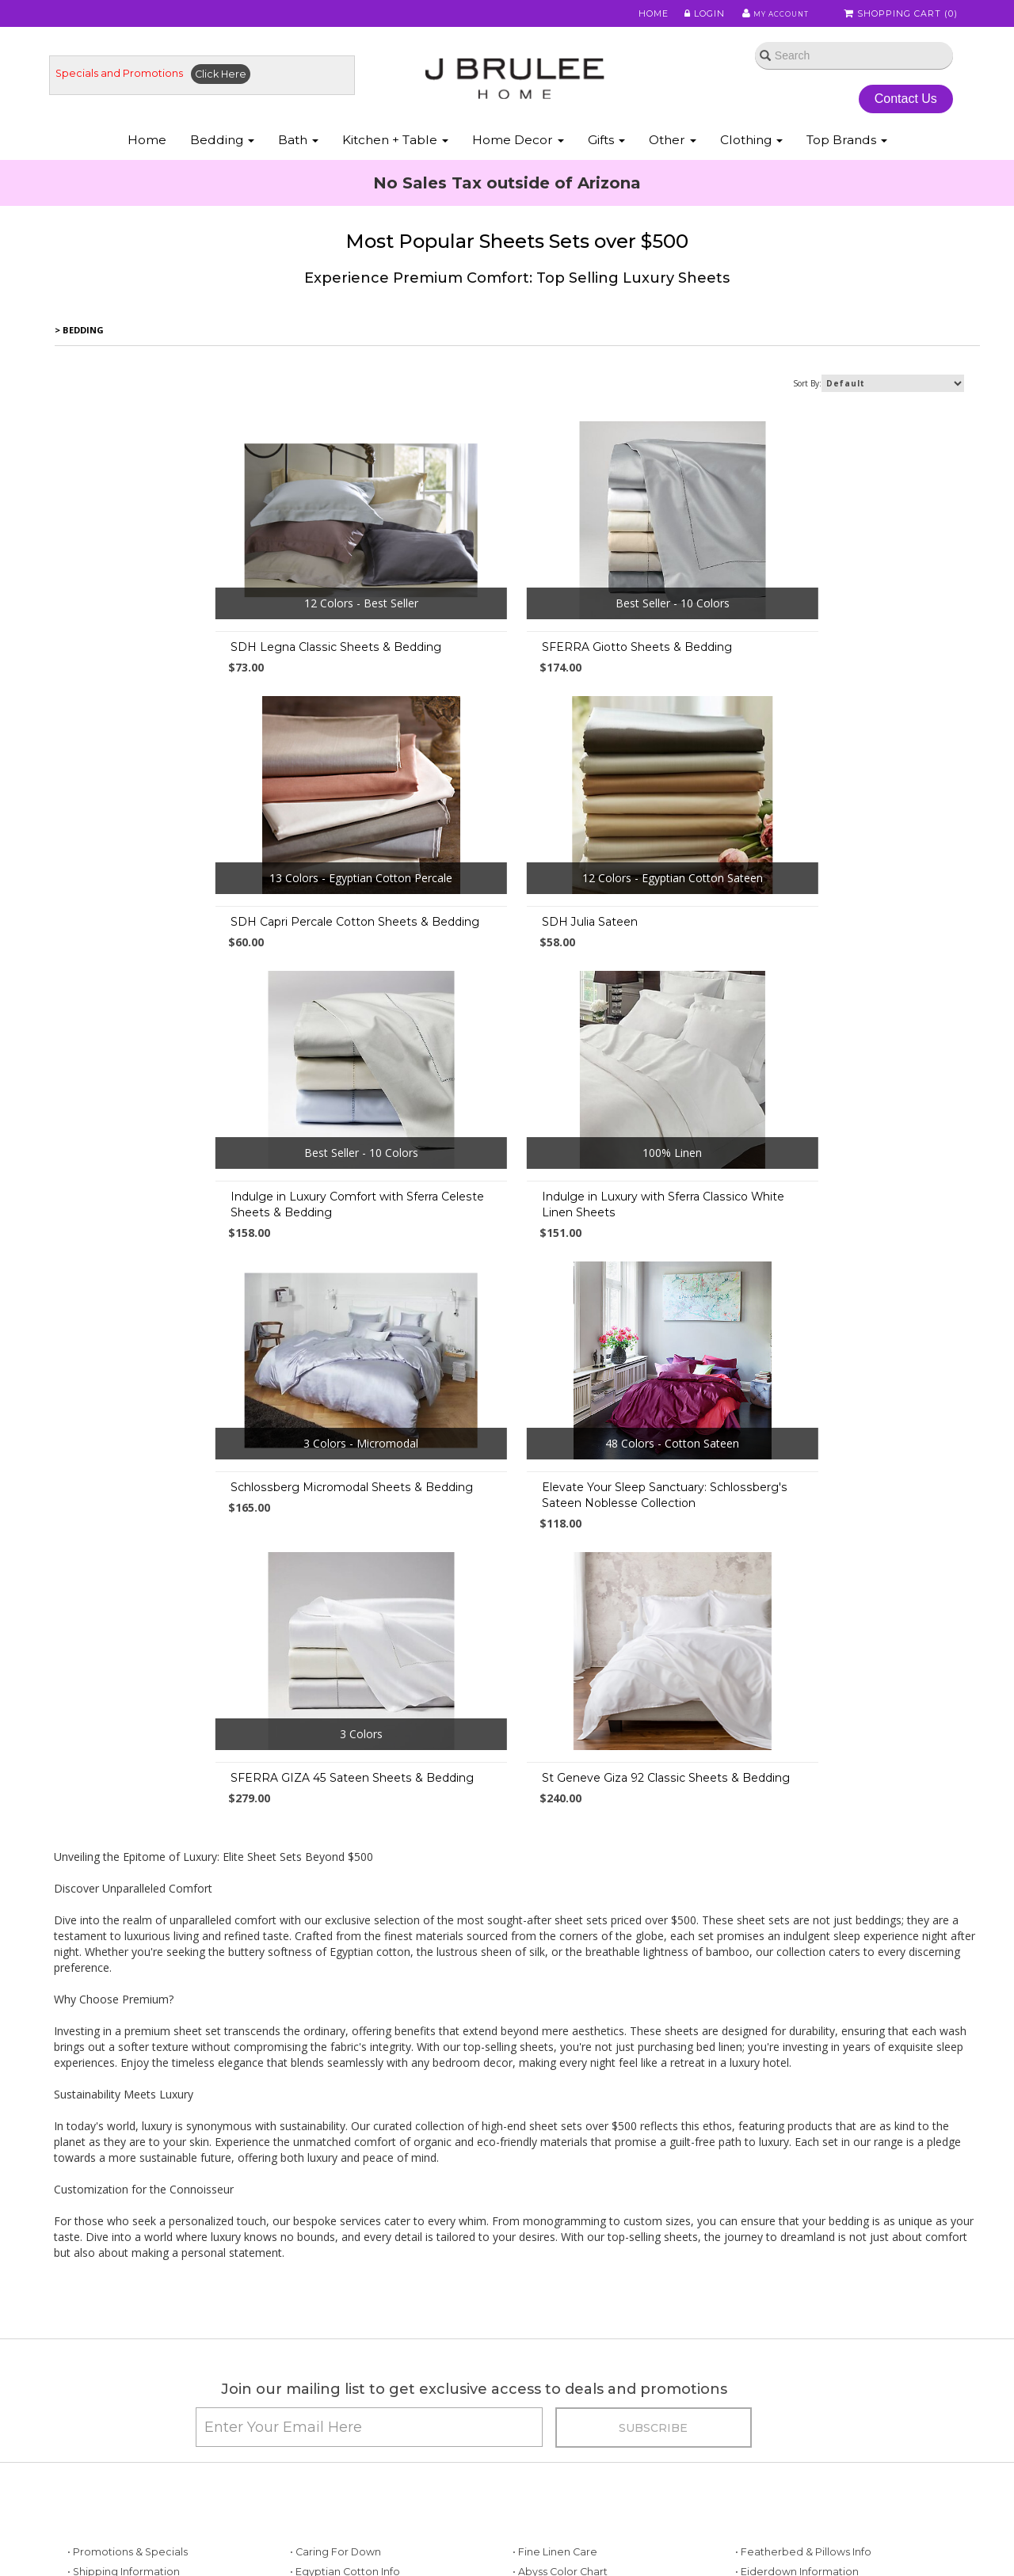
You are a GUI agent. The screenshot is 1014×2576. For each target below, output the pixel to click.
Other (672, 157)
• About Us (93, 2347)
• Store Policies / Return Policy (143, 2367)
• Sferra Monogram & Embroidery (596, 2387)
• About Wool (768, 2367)
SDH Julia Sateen (130, 941)
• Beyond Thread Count (349, 2427)
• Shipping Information (123, 2328)
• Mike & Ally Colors (559, 2347)
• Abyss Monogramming (572, 2367)
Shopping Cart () (902, 15)
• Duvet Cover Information (133, 2427)
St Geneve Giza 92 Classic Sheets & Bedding (513, 1520)
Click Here (233, 84)
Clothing (751, 157)
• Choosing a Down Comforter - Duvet (386, 2407)
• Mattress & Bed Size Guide (359, 2447)
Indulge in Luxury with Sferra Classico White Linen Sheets (819, 949)
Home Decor (518, 157)
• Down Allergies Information (139, 2487)
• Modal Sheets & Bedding (578, 2487)
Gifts (606, 157)
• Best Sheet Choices (120, 2407)
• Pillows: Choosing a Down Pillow (374, 2387)
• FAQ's (530, 2427)
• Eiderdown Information (797, 2328)
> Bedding (80, 350)
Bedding (222, 157)
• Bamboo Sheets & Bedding (585, 2467)
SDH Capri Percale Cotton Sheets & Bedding (823, 667)
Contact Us (898, 109)
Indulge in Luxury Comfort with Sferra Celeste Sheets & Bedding (517, 949)
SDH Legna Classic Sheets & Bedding (186, 667)
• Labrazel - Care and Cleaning (811, 2447)
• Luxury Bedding (778, 2387)
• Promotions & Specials (127, 2307)
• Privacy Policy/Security (573, 2407)
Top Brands (846, 157)
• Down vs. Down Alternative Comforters (169, 2447)
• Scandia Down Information (805, 2407)
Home (643, 15)
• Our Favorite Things (342, 2347)
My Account (768, 15)
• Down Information (116, 2467)
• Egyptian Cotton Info (345, 2328)
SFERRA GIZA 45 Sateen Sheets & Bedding (819, 1230)
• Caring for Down (335, 2307)
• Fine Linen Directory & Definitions (377, 2367)
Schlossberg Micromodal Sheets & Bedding (202, 1230)
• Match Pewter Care (787, 2467)
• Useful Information (339, 2467)
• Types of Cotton (111, 2387)
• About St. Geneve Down (799, 2427)
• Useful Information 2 (343, 2487)
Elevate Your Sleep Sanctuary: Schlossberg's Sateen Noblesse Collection (512, 1238)
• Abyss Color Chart (560, 2328)
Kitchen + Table (395, 157)
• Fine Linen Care (555, 2307)
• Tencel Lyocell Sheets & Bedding (599, 2447)
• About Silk (763, 2347)
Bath (298, 157)
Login (693, 15)
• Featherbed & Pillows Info (803, 2307)
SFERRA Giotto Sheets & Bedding (485, 667)
